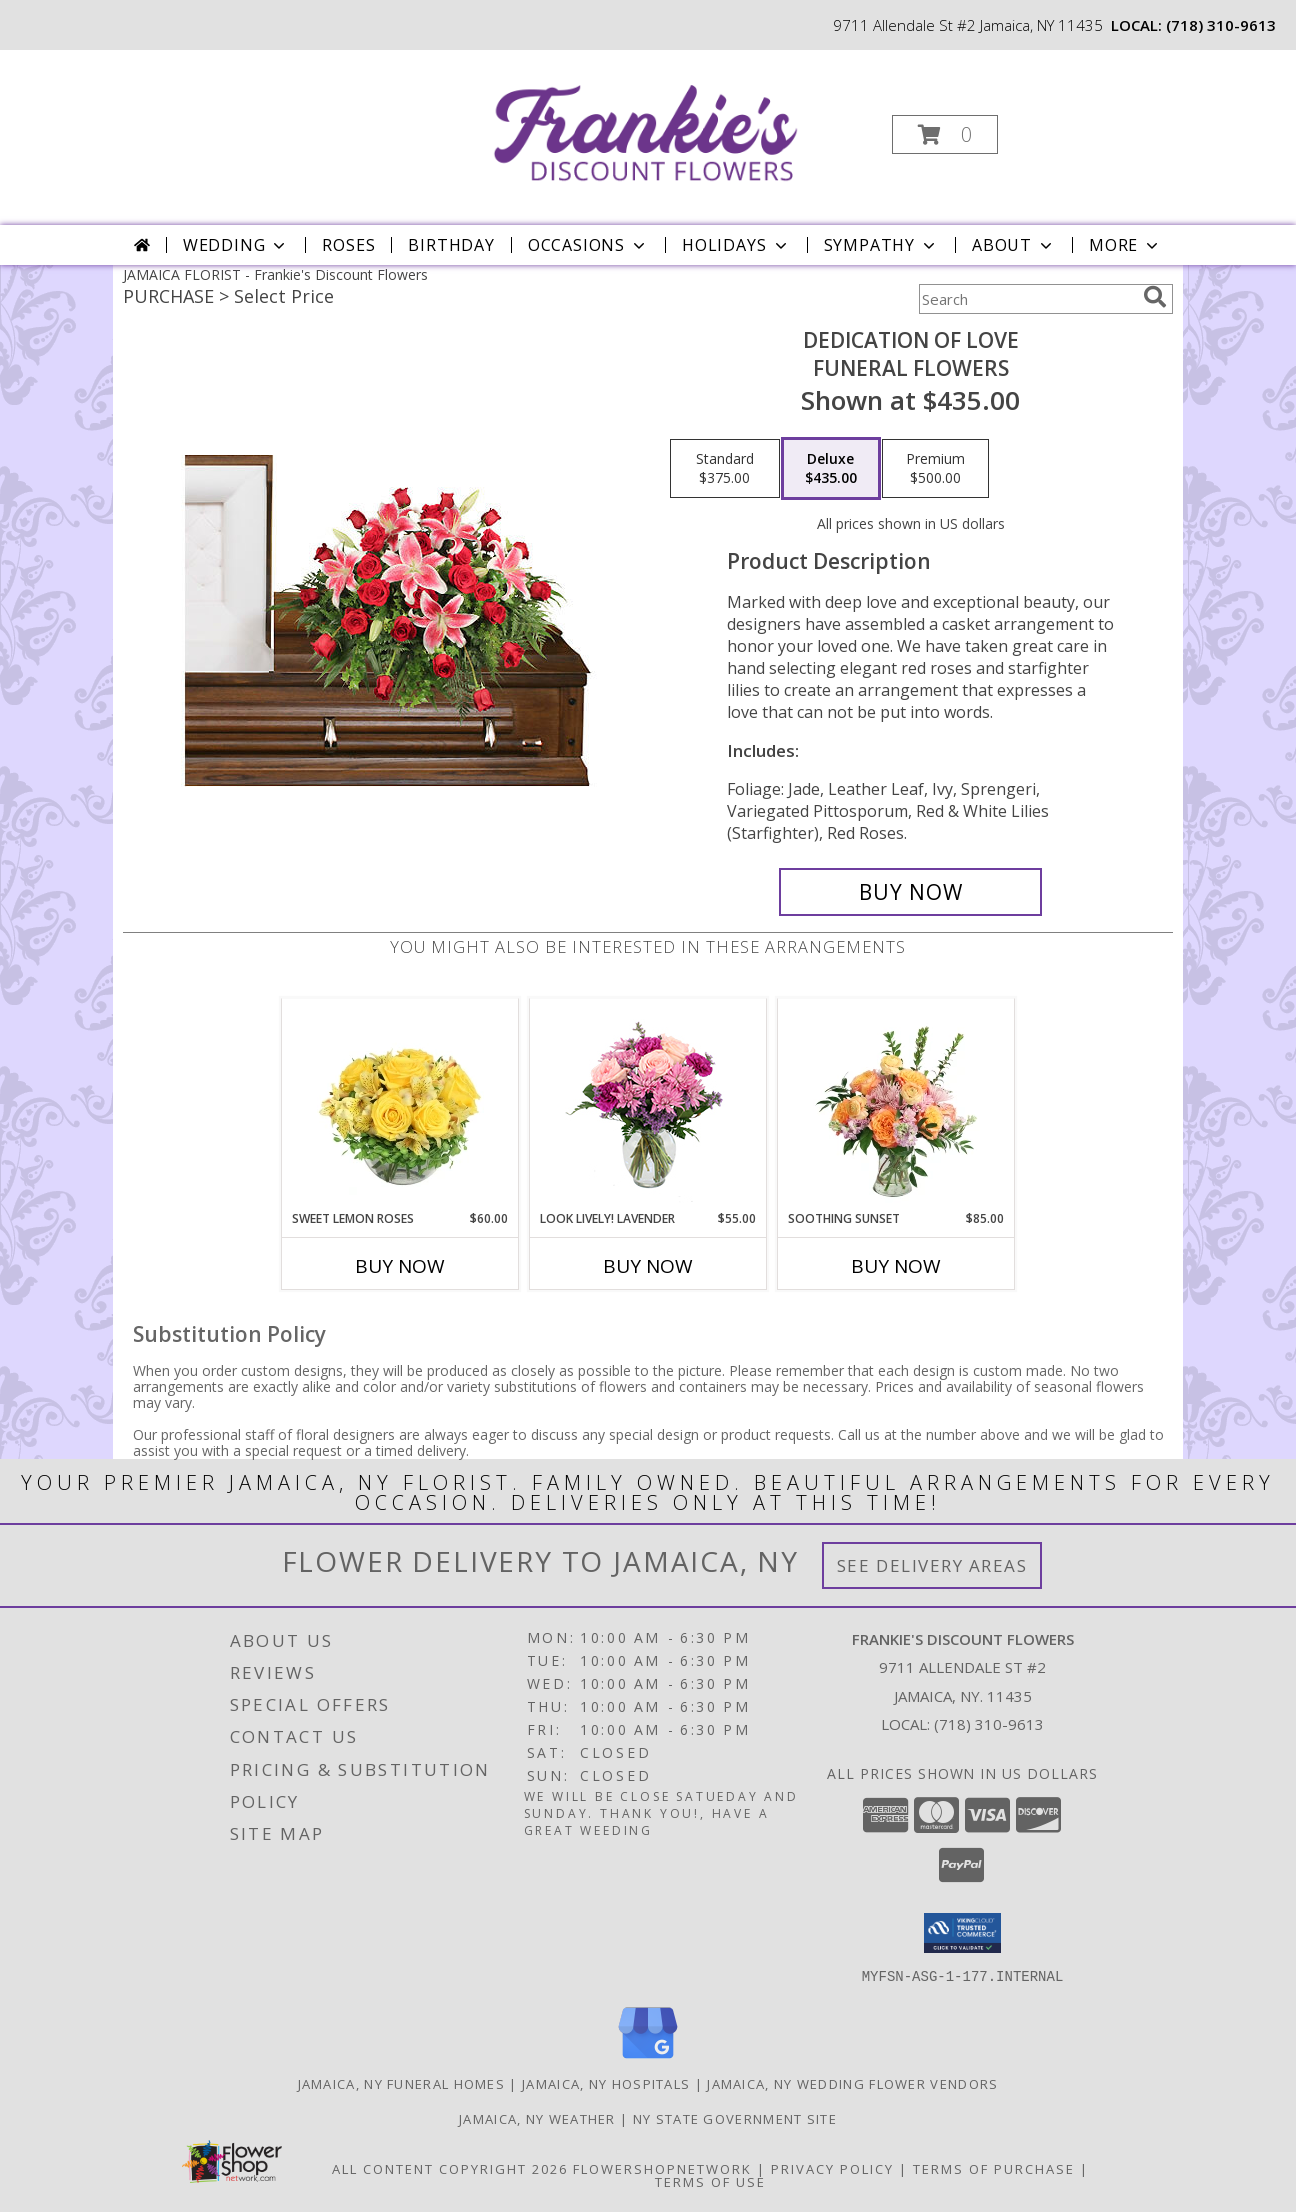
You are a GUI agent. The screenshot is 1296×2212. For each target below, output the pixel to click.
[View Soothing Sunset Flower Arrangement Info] (896, 1104)
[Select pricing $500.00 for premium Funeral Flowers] (935, 469)
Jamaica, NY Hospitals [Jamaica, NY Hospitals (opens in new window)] (606, 2083)
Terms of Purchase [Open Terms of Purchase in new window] (994, 2168)
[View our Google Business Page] (648, 2058)
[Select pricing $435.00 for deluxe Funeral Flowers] (831, 469)
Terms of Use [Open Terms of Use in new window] (710, 2181)
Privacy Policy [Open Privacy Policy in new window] (832, 2168)
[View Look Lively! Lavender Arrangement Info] (648, 1104)
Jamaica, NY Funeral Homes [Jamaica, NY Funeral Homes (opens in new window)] (402, 2083)
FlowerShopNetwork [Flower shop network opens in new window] (662, 2168)
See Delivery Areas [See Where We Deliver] (932, 1565)
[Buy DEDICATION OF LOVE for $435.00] (910, 892)
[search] (1155, 297)
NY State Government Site (735, 2118)
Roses (348, 245)
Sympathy (881, 245)
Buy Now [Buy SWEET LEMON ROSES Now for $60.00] (400, 1266)
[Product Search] (1027, 299)
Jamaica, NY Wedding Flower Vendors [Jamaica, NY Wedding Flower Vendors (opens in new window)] (852, 2083)
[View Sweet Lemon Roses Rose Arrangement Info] (400, 1104)
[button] (945, 134)
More (1125, 245)
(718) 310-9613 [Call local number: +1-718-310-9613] (1221, 25)
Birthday (451, 245)
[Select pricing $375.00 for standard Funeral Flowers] (725, 469)
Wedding (236, 245)
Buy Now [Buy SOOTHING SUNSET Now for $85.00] (896, 1266)
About (1014, 245)
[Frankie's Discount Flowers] (646, 128)
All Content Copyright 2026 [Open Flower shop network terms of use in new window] (450, 2168)
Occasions (588, 245)
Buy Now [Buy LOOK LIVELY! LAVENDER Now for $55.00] (648, 1266)
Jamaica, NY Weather (537, 2118)
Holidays (736, 245)
